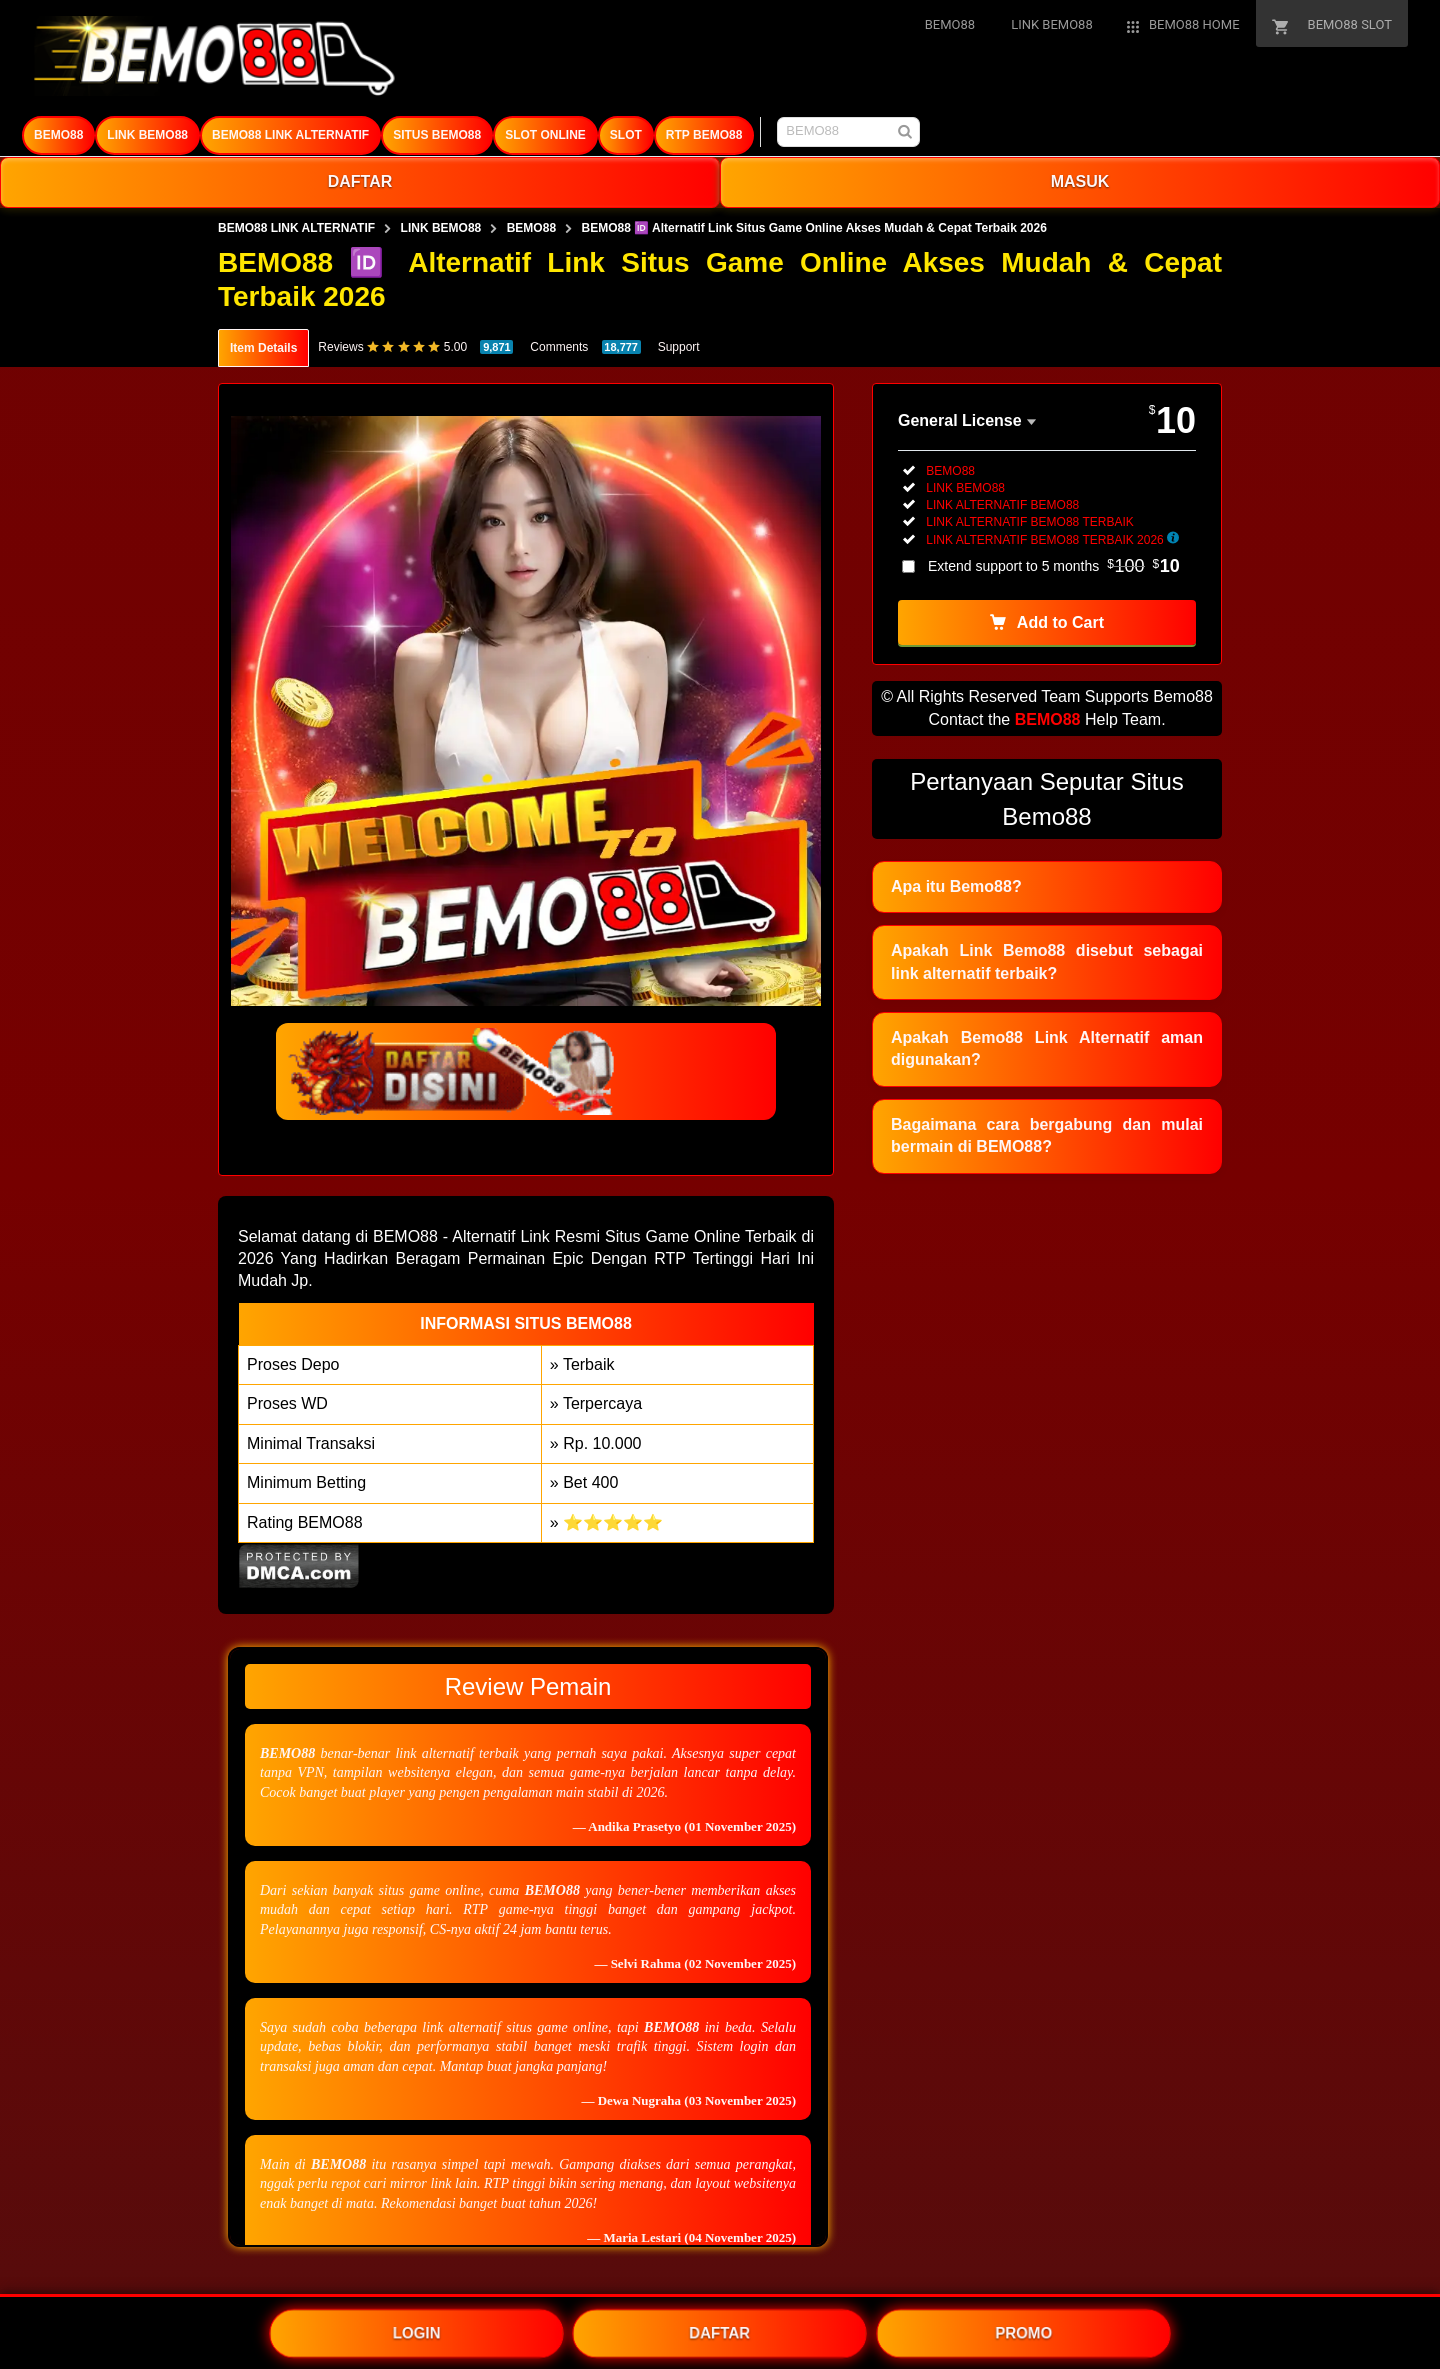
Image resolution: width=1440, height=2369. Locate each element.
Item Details (263, 348)
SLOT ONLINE (545, 135)
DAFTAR (360, 181)
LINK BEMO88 (147, 135)
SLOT (626, 135)
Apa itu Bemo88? (956, 886)
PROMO (1023, 2331)
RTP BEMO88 (704, 135)
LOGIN (417, 2331)
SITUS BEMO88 (437, 135)
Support (679, 347)
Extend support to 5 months (1054, 566)
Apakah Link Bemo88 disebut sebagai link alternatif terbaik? (1047, 961)
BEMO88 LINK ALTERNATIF (290, 135)
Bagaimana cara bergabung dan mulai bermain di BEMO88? (1047, 1135)
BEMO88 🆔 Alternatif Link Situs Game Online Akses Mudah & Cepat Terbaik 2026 (814, 228)
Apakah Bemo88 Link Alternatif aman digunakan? (1047, 1048)
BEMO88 (58, 135)
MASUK (1080, 181)
